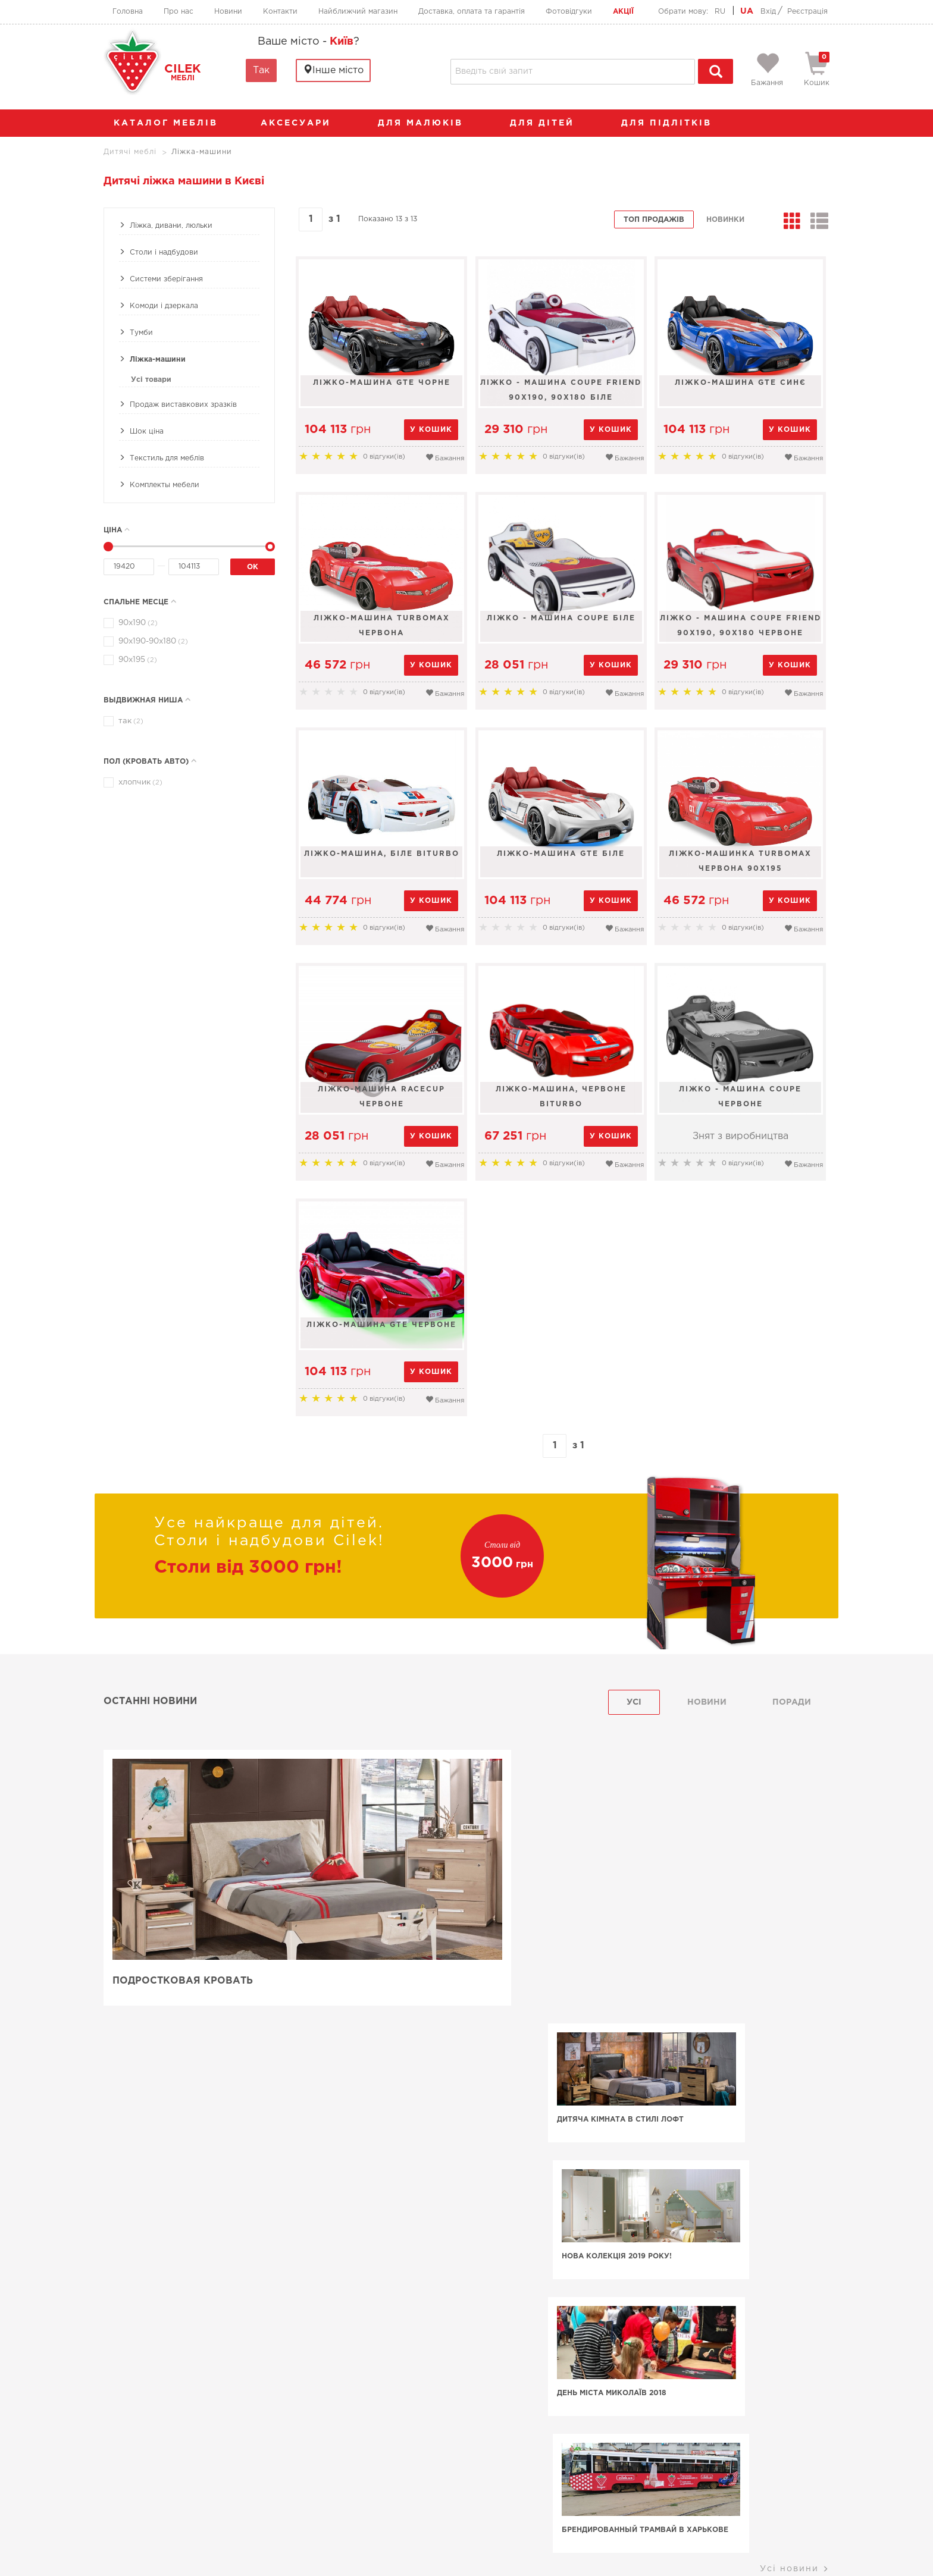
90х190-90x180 (151, 641)
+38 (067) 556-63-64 (394, 2481)
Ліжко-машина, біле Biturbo (381, 854)
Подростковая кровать (182, 1981)
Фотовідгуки (569, 11)
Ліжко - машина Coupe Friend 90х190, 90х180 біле (562, 390)
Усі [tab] (634, 1702)
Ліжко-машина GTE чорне (381, 382)
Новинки (725, 220)
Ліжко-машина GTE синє (742, 382)
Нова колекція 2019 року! (720, 1846)
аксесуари (302, 123)
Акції (623, 11)
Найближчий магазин (357, 11)
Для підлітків (672, 123)
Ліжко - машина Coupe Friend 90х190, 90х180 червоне (742, 625)
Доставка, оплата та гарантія (471, 11)
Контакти (280, 11)
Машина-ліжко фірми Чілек (206, 2172)
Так (261, 70)
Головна (127, 11)
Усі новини (794, 2022)
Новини (228, 11)
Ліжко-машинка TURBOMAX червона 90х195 (742, 861)
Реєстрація (807, 11)
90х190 (136, 623)
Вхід (768, 11)
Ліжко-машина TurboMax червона (382, 625)
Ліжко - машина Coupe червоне (742, 1096)
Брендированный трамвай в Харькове (726, 1988)
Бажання (444, 457)
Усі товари (151, 379)
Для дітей (548, 123)
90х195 (135, 660)
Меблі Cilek (179, 2380)
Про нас (178, 11)
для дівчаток (314, 2132)
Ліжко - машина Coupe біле (561, 618)
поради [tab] (791, 1702)
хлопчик (138, 782)
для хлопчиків (710, 2123)
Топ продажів (654, 220)
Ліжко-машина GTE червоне (381, 1325)
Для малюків (426, 123)
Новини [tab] (707, 1702)
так (128, 721)
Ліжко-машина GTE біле (562, 854)
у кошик (431, 429)
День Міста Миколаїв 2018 (538, 1983)
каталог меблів (170, 123)
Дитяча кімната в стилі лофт (547, 1846)
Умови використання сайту (180, 2546)
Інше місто (333, 70)
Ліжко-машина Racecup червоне (381, 1096)
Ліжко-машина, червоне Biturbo (561, 1096)
